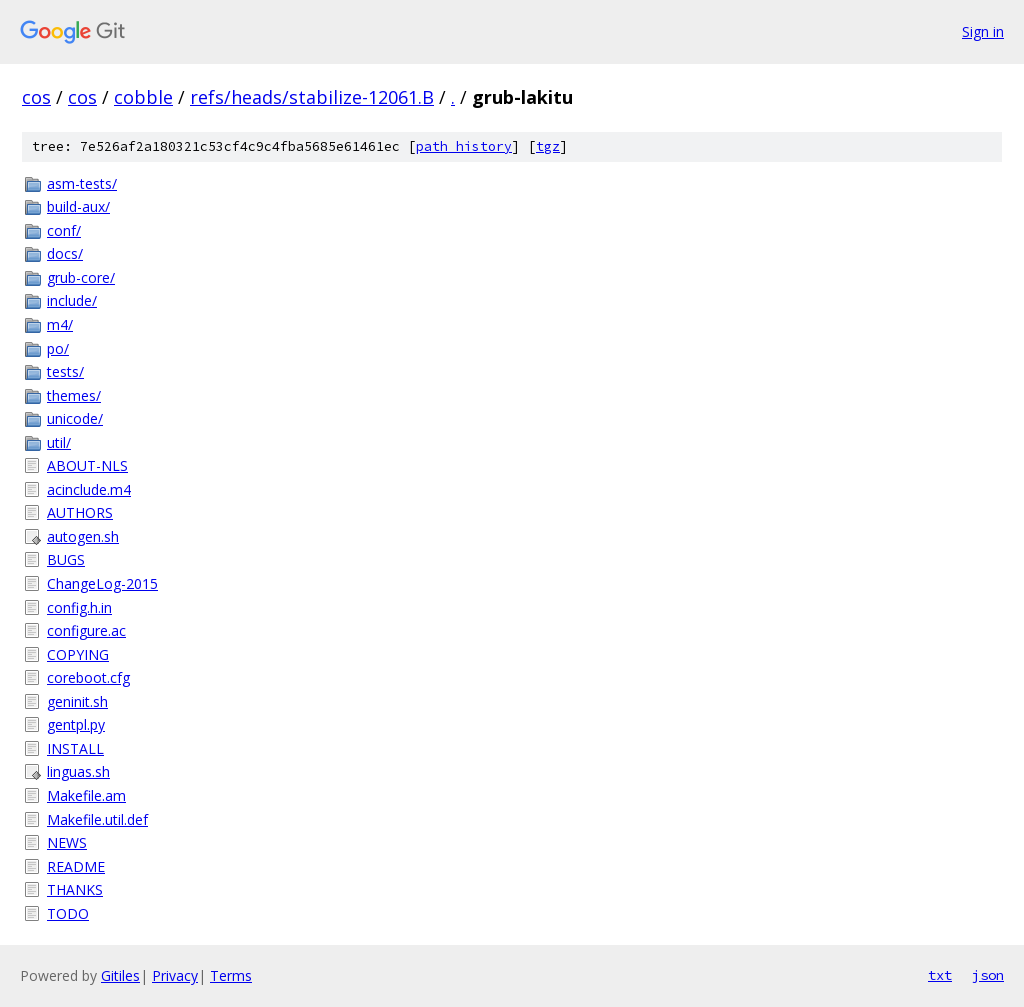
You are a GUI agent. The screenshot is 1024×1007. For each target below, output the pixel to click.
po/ (58, 348)
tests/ (65, 371)
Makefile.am (86, 795)
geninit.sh (77, 701)
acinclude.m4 (89, 489)
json (988, 975)
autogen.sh (83, 536)
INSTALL (75, 748)
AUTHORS (80, 512)
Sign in (983, 31)
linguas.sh (78, 771)
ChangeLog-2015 (102, 583)
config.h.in (79, 607)
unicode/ (75, 418)
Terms (231, 975)
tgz (548, 146)
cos (36, 97)
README (76, 866)
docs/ (65, 253)
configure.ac (86, 630)
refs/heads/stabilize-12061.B (312, 97)
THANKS (75, 889)
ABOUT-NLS (87, 465)
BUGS (66, 559)
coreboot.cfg (88, 677)
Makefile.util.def (97, 819)
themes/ (74, 395)
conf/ (64, 230)
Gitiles (120, 975)
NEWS (67, 842)
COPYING (78, 654)
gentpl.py (76, 724)
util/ (59, 442)
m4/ (60, 324)
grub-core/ (81, 277)
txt (940, 975)
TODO (68, 913)
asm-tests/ (82, 183)
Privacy (175, 975)
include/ (72, 300)
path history (464, 146)
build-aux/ (78, 206)
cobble (143, 97)
